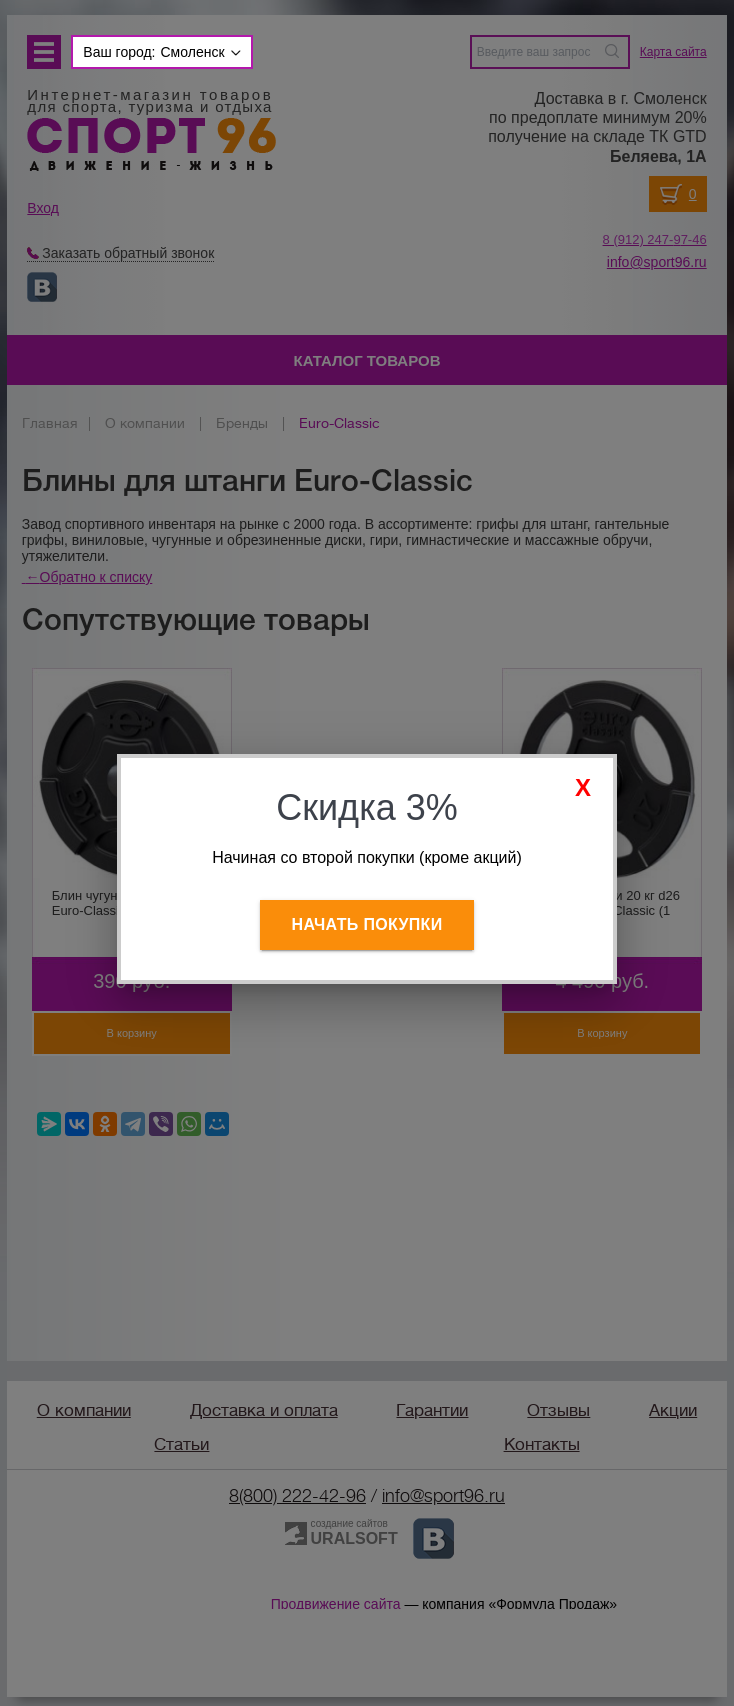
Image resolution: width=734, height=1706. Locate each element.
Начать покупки (367, 924)
